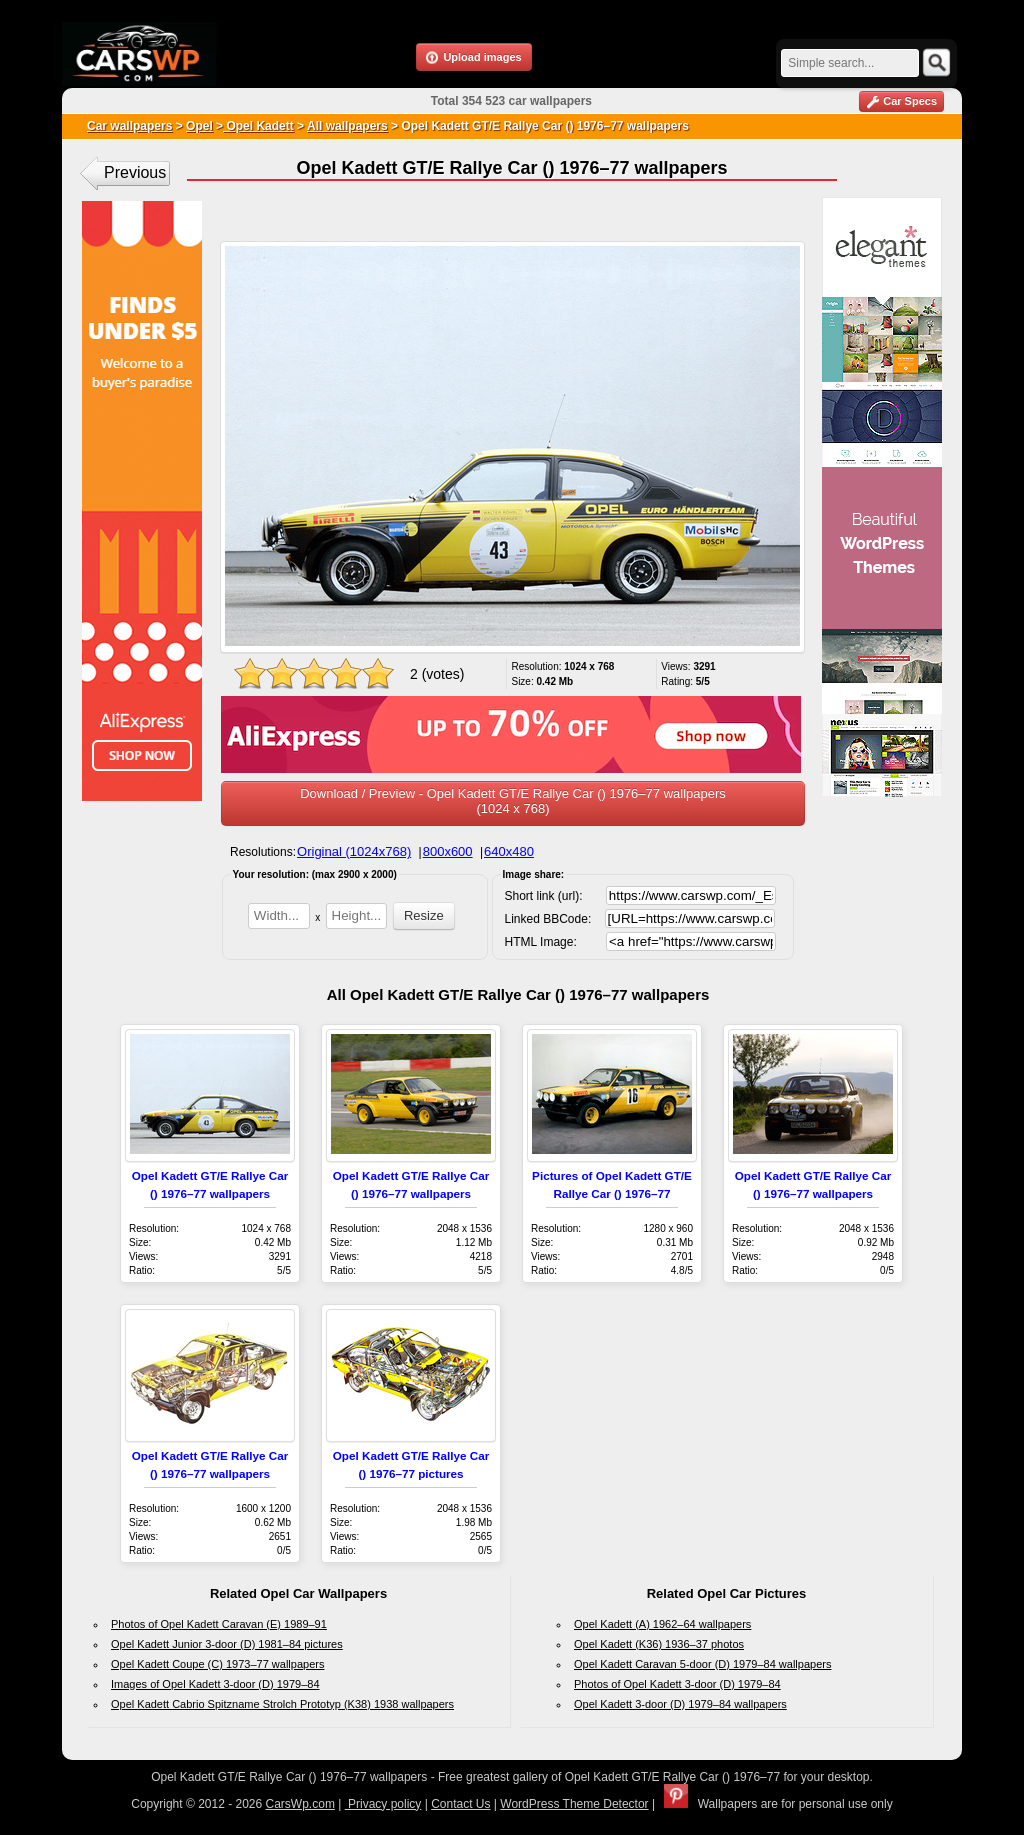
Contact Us (460, 1804)
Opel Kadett (258, 126)
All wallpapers (347, 126)
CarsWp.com (300, 1804)
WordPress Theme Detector (574, 1804)
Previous (135, 172)
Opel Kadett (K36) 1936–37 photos (659, 1644)
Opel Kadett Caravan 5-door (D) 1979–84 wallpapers (702, 1664)
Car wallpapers (129, 126)
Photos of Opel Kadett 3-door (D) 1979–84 (677, 1684)
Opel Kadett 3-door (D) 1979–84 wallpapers (680, 1704)
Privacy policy (383, 1804)
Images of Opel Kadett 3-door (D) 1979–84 (215, 1684)
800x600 (448, 851)
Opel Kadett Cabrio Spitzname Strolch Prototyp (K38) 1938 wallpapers (282, 1704)
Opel (199, 126)
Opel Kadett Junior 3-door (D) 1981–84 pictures (227, 1644)
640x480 (509, 851)
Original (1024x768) (354, 851)
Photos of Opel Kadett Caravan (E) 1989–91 (219, 1624)
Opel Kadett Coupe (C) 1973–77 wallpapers (217, 1664)
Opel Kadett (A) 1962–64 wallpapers (662, 1624)
